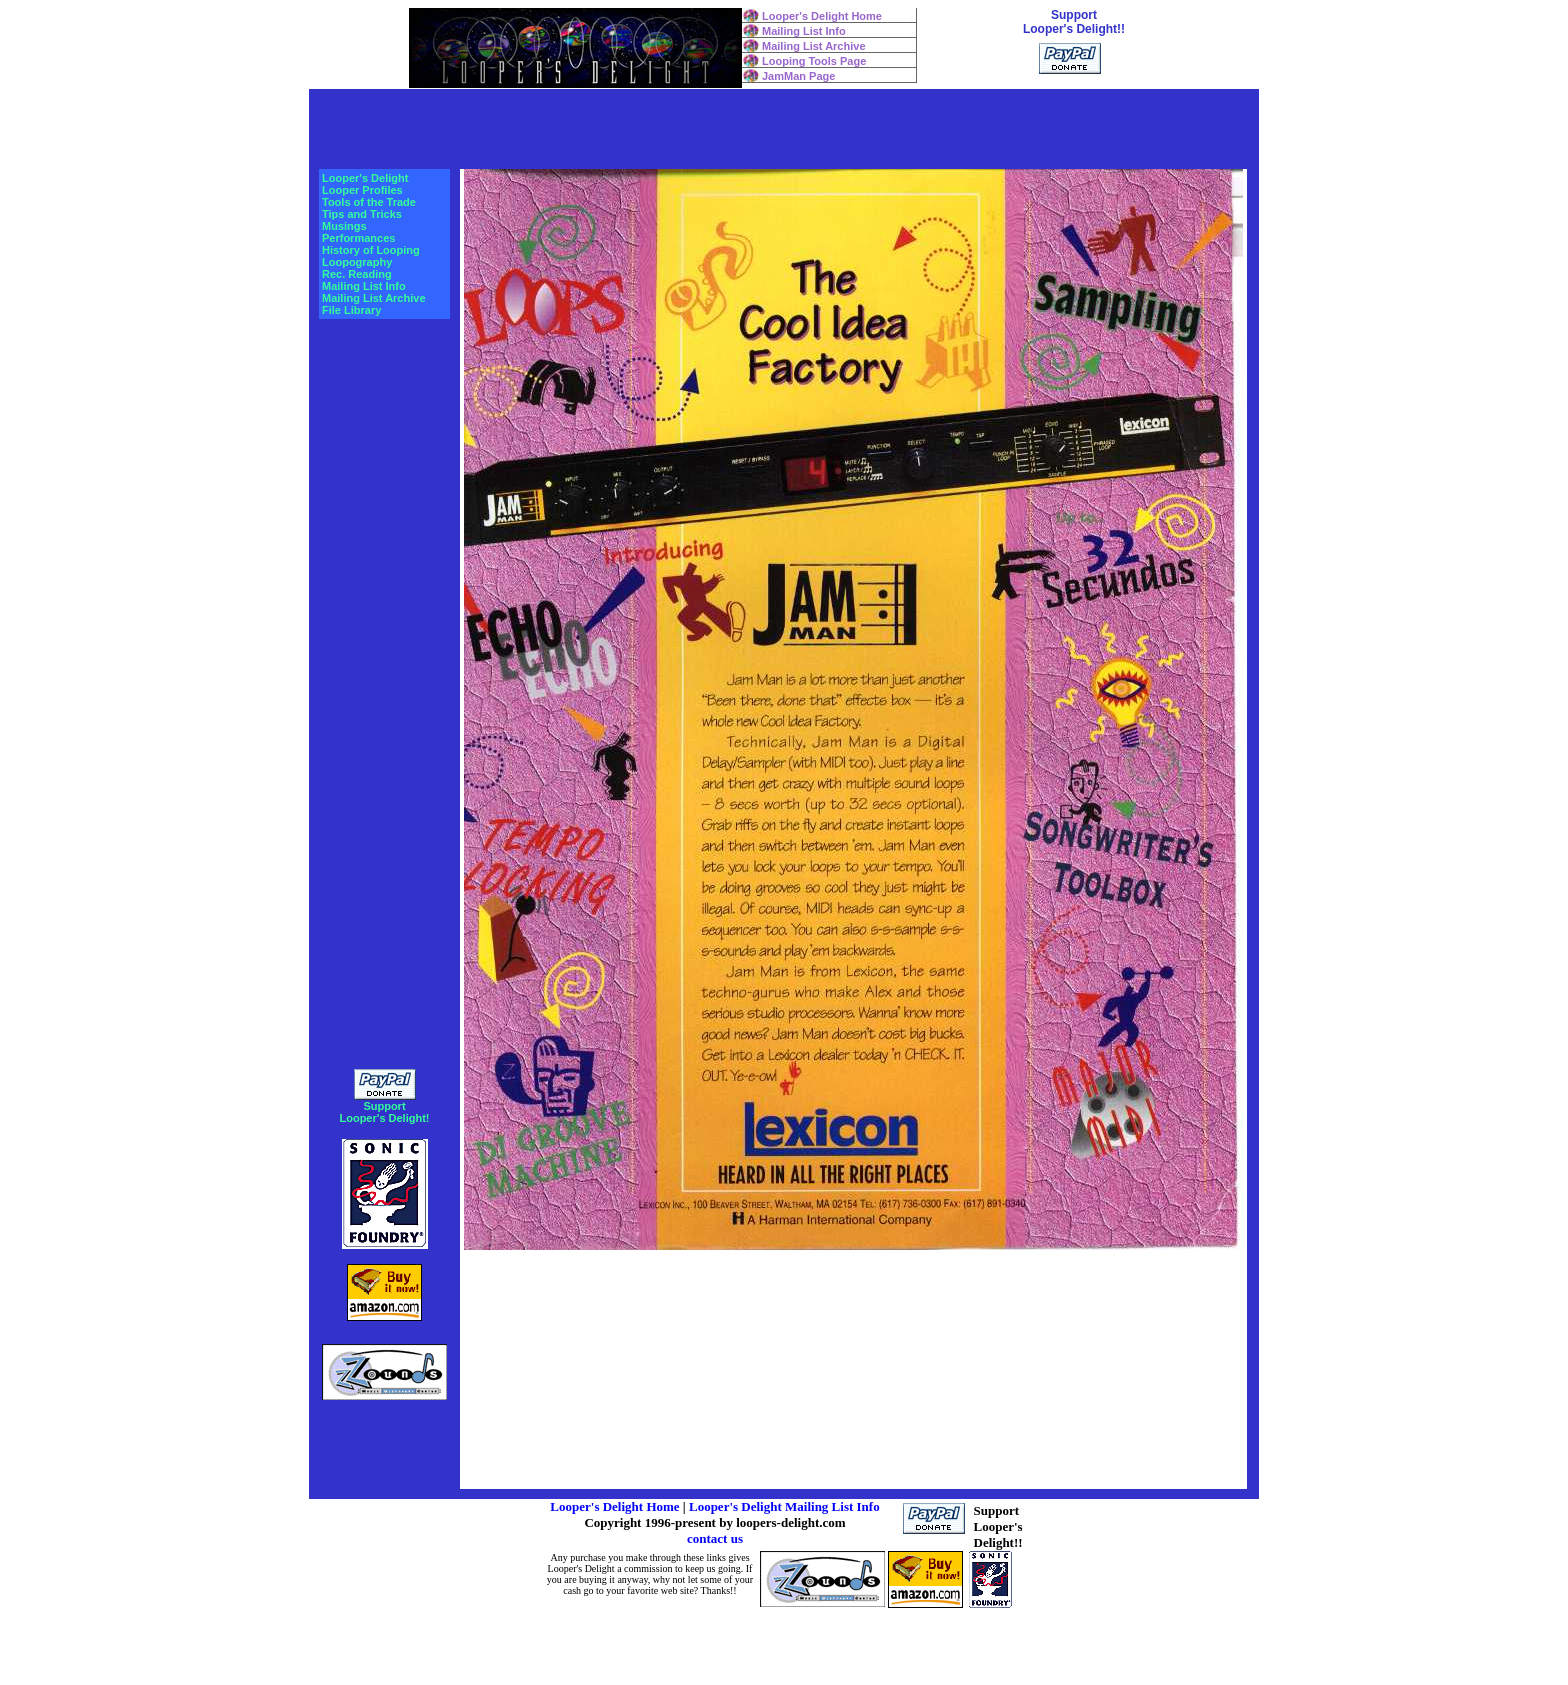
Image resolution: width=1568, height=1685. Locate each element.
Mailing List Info (804, 31)
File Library (351, 310)
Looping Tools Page (814, 61)
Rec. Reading (357, 274)
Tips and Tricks (362, 214)
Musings (344, 226)
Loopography (357, 262)
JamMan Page (798, 76)
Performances (358, 238)
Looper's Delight (365, 178)
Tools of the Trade (369, 202)
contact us (715, 1538)
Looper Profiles (362, 190)
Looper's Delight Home (822, 16)
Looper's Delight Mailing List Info (784, 1506)
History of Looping (371, 250)
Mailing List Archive (814, 46)
